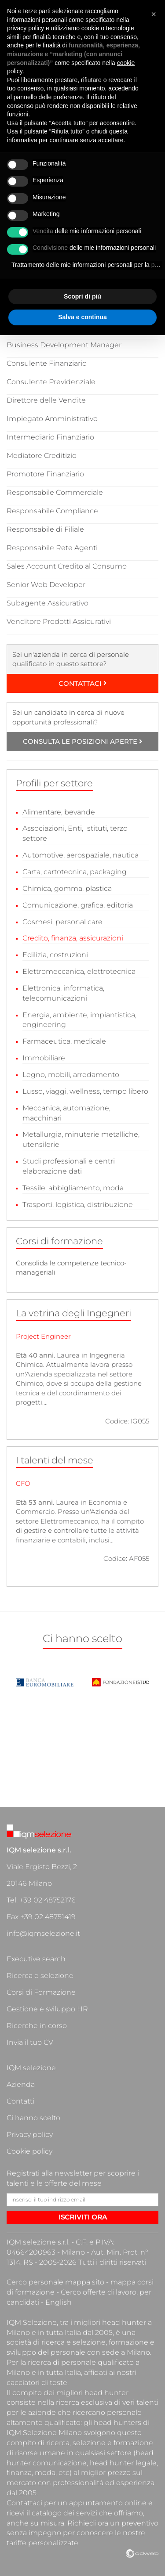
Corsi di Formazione (41, 1992)
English (58, 2302)
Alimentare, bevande (58, 812)
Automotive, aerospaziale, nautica (80, 855)
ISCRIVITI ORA (83, 2217)
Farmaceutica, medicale (64, 1041)
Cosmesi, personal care (62, 922)
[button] (154, 14)
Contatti (20, 2101)
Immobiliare (43, 1058)
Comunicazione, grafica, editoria (77, 905)
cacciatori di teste (37, 2382)
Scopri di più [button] (82, 295)
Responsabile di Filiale (45, 529)
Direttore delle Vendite (46, 400)
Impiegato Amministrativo (52, 418)
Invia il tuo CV (30, 2042)
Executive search (36, 1959)
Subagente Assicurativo (47, 603)
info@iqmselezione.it (43, 1933)
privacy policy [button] (25, 28)
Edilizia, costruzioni (55, 955)
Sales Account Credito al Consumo (67, 566)
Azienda (21, 2084)
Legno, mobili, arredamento (70, 1074)
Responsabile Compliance (52, 511)
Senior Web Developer (46, 584)
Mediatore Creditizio (42, 455)
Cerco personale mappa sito (55, 2282)
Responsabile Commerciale (55, 492)
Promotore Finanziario (45, 474)
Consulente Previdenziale (51, 382)
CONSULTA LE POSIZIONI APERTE (83, 741)
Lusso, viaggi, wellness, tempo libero (85, 1091)
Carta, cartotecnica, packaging (74, 872)
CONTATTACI (83, 683)
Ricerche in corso (37, 2025)
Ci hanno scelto (33, 2118)
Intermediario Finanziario (50, 437)
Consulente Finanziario (47, 363)
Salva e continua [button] (82, 317)
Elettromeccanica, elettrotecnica (79, 971)
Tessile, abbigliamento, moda (73, 1188)
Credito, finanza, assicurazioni (72, 938)
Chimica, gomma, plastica (67, 888)
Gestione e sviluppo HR (47, 2009)
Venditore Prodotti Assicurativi (59, 621)
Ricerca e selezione (40, 1975)
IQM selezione (31, 2068)
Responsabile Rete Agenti (52, 548)
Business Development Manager (64, 345)
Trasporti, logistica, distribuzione (77, 1204)
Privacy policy (30, 2134)
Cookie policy (29, 2151)
